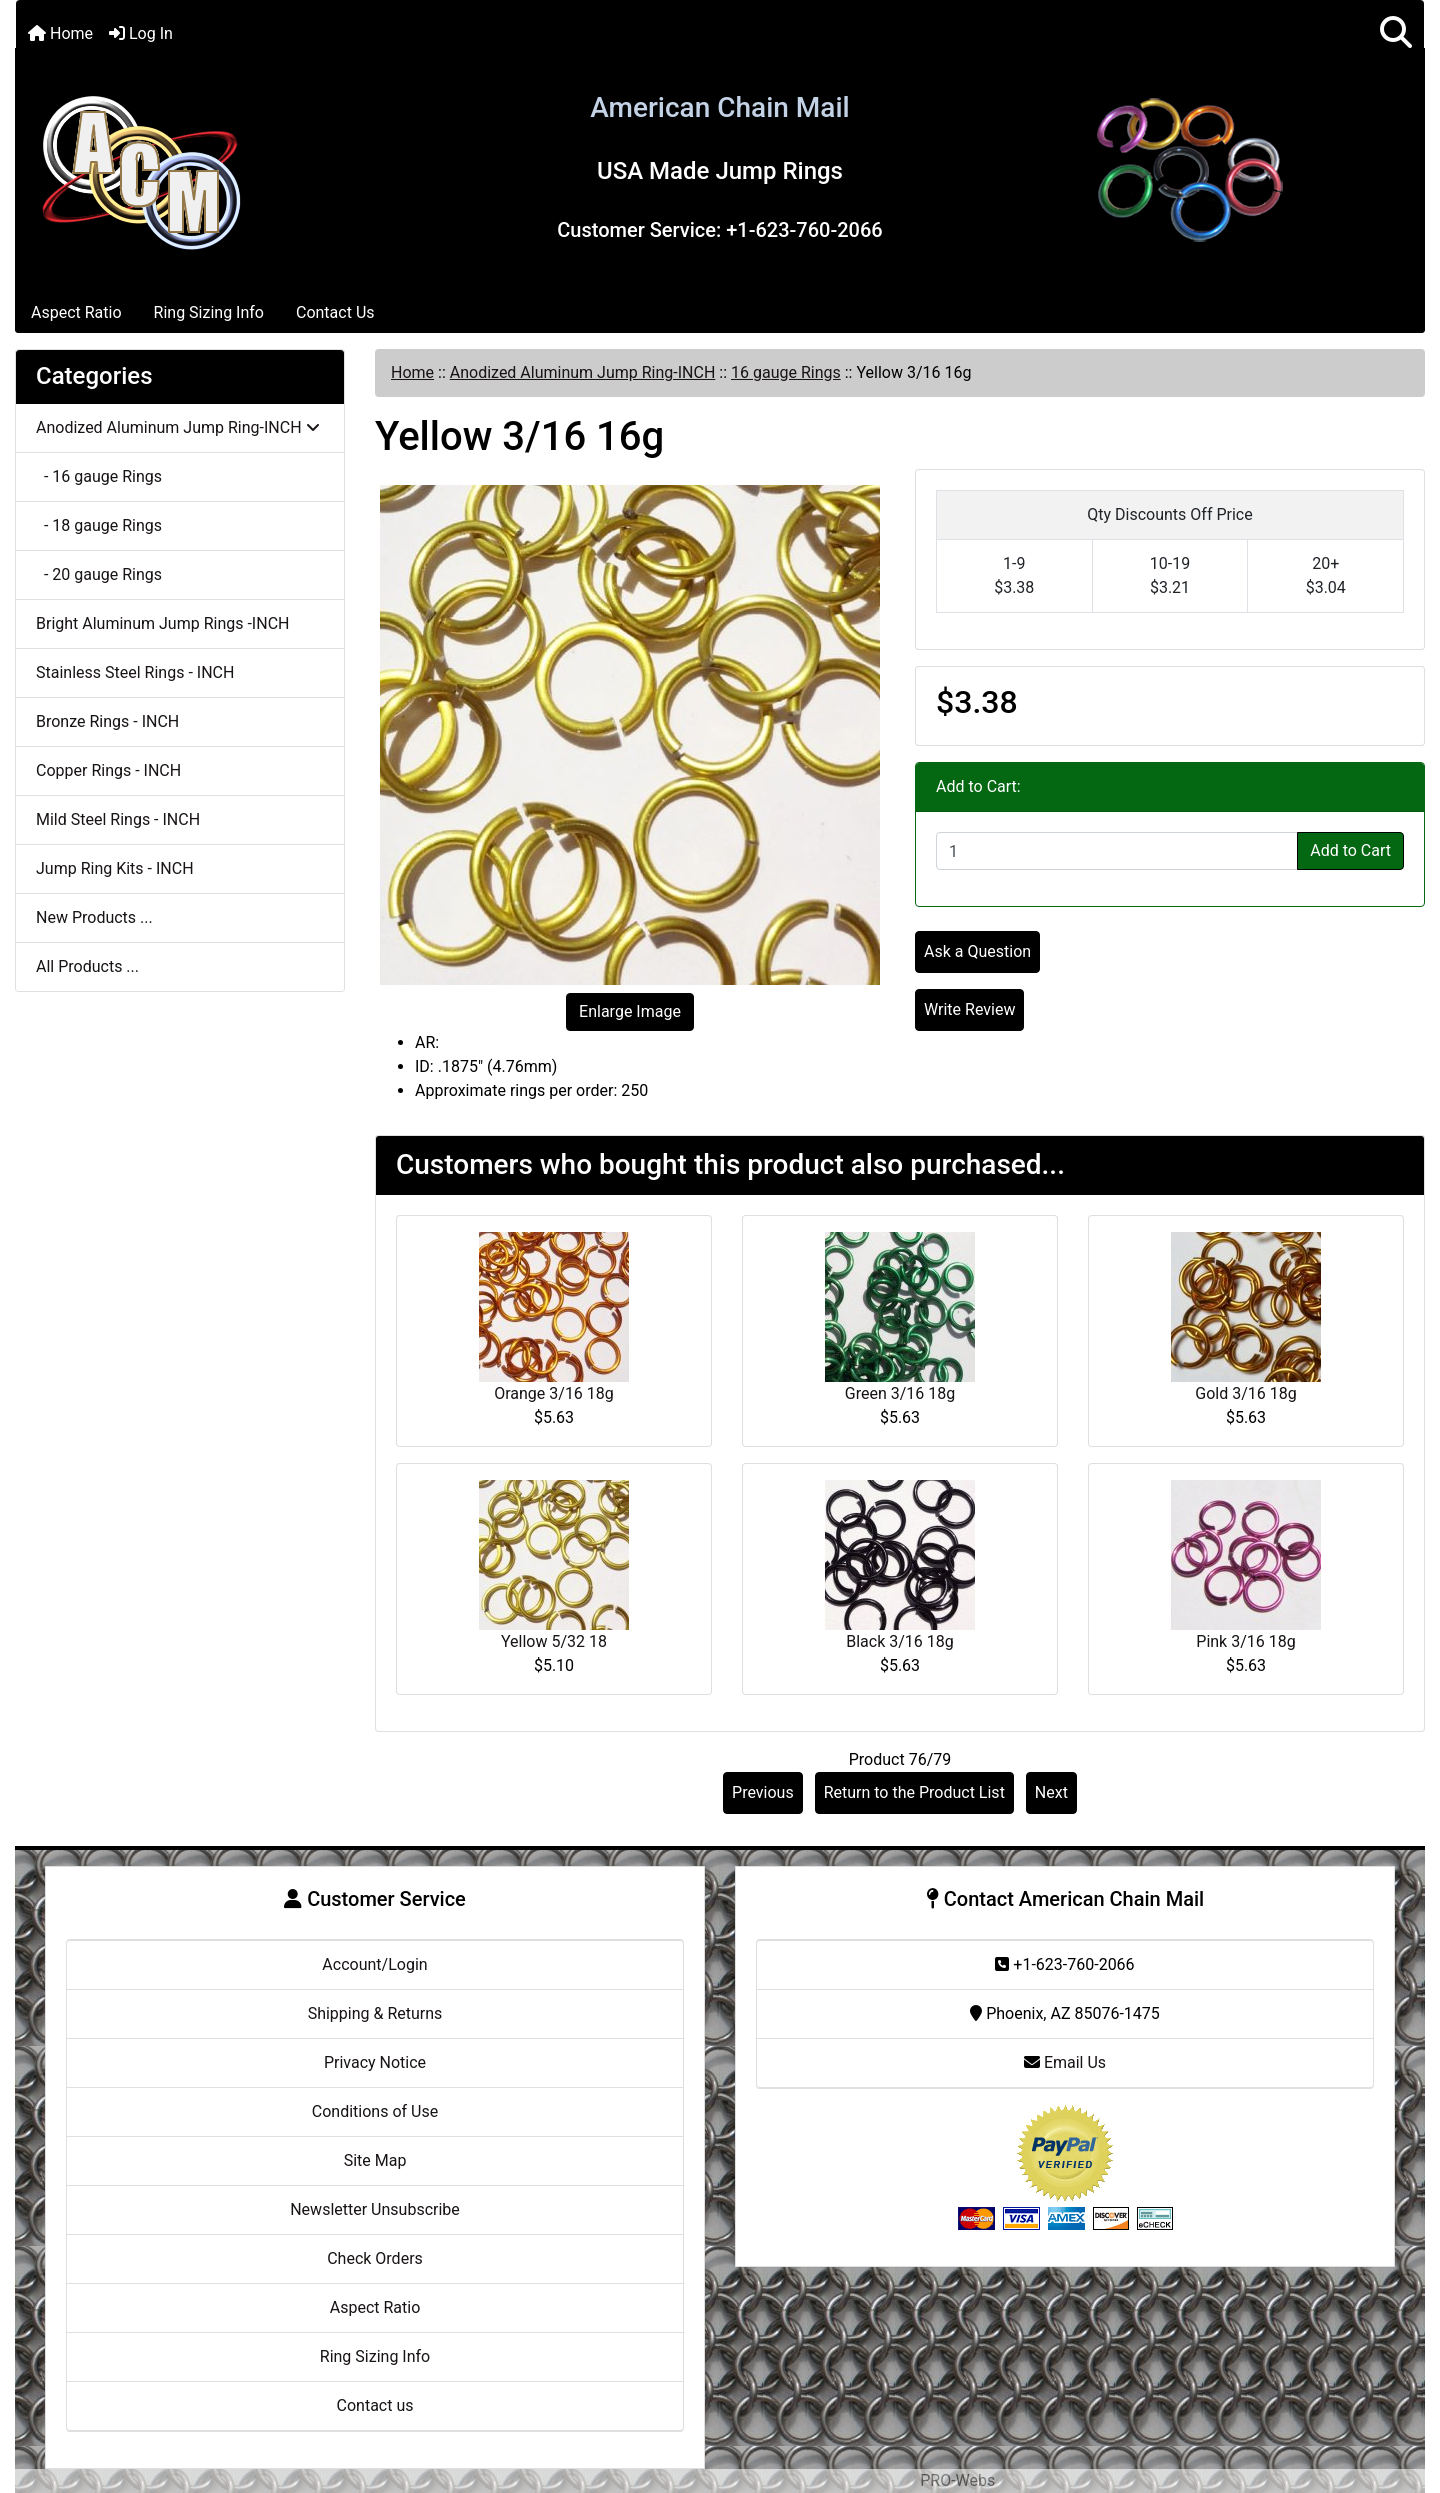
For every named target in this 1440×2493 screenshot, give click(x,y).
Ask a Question (977, 951)
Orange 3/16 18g (554, 1393)
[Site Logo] (141, 169)
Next (1051, 1792)
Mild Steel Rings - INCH (118, 819)
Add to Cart (1350, 850)
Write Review (969, 1009)
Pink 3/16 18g (1245, 1641)
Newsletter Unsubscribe (375, 2209)
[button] (1396, 33)
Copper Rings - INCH (108, 770)
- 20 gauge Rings (99, 574)
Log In (141, 33)
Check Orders (375, 2258)
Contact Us (335, 312)
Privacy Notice (375, 2062)
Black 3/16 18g (900, 1641)
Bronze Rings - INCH (107, 721)
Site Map (375, 2160)
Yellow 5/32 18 (554, 1641)
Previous (763, 1792)
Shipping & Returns (375, 2013)
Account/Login (374, 1964)
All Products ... (87, 966)
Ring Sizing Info (209, 312)
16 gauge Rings (786, 372)
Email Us (1065, 2062)
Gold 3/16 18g (1245, 1393)
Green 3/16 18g (900, 1393)
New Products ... (94, 917)
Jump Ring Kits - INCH (115, 868)
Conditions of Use (375, 2111)
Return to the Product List (914, 1792)
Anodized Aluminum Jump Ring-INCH (583, 372)
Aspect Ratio (76, 312)
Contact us (375, 2405)
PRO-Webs (957, 2480)
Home (60, 33)
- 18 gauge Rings (99, 525)
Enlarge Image (630, 1011)
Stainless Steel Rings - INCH (135, 672)
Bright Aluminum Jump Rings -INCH (162, 623)
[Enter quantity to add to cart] (1117, 851)
